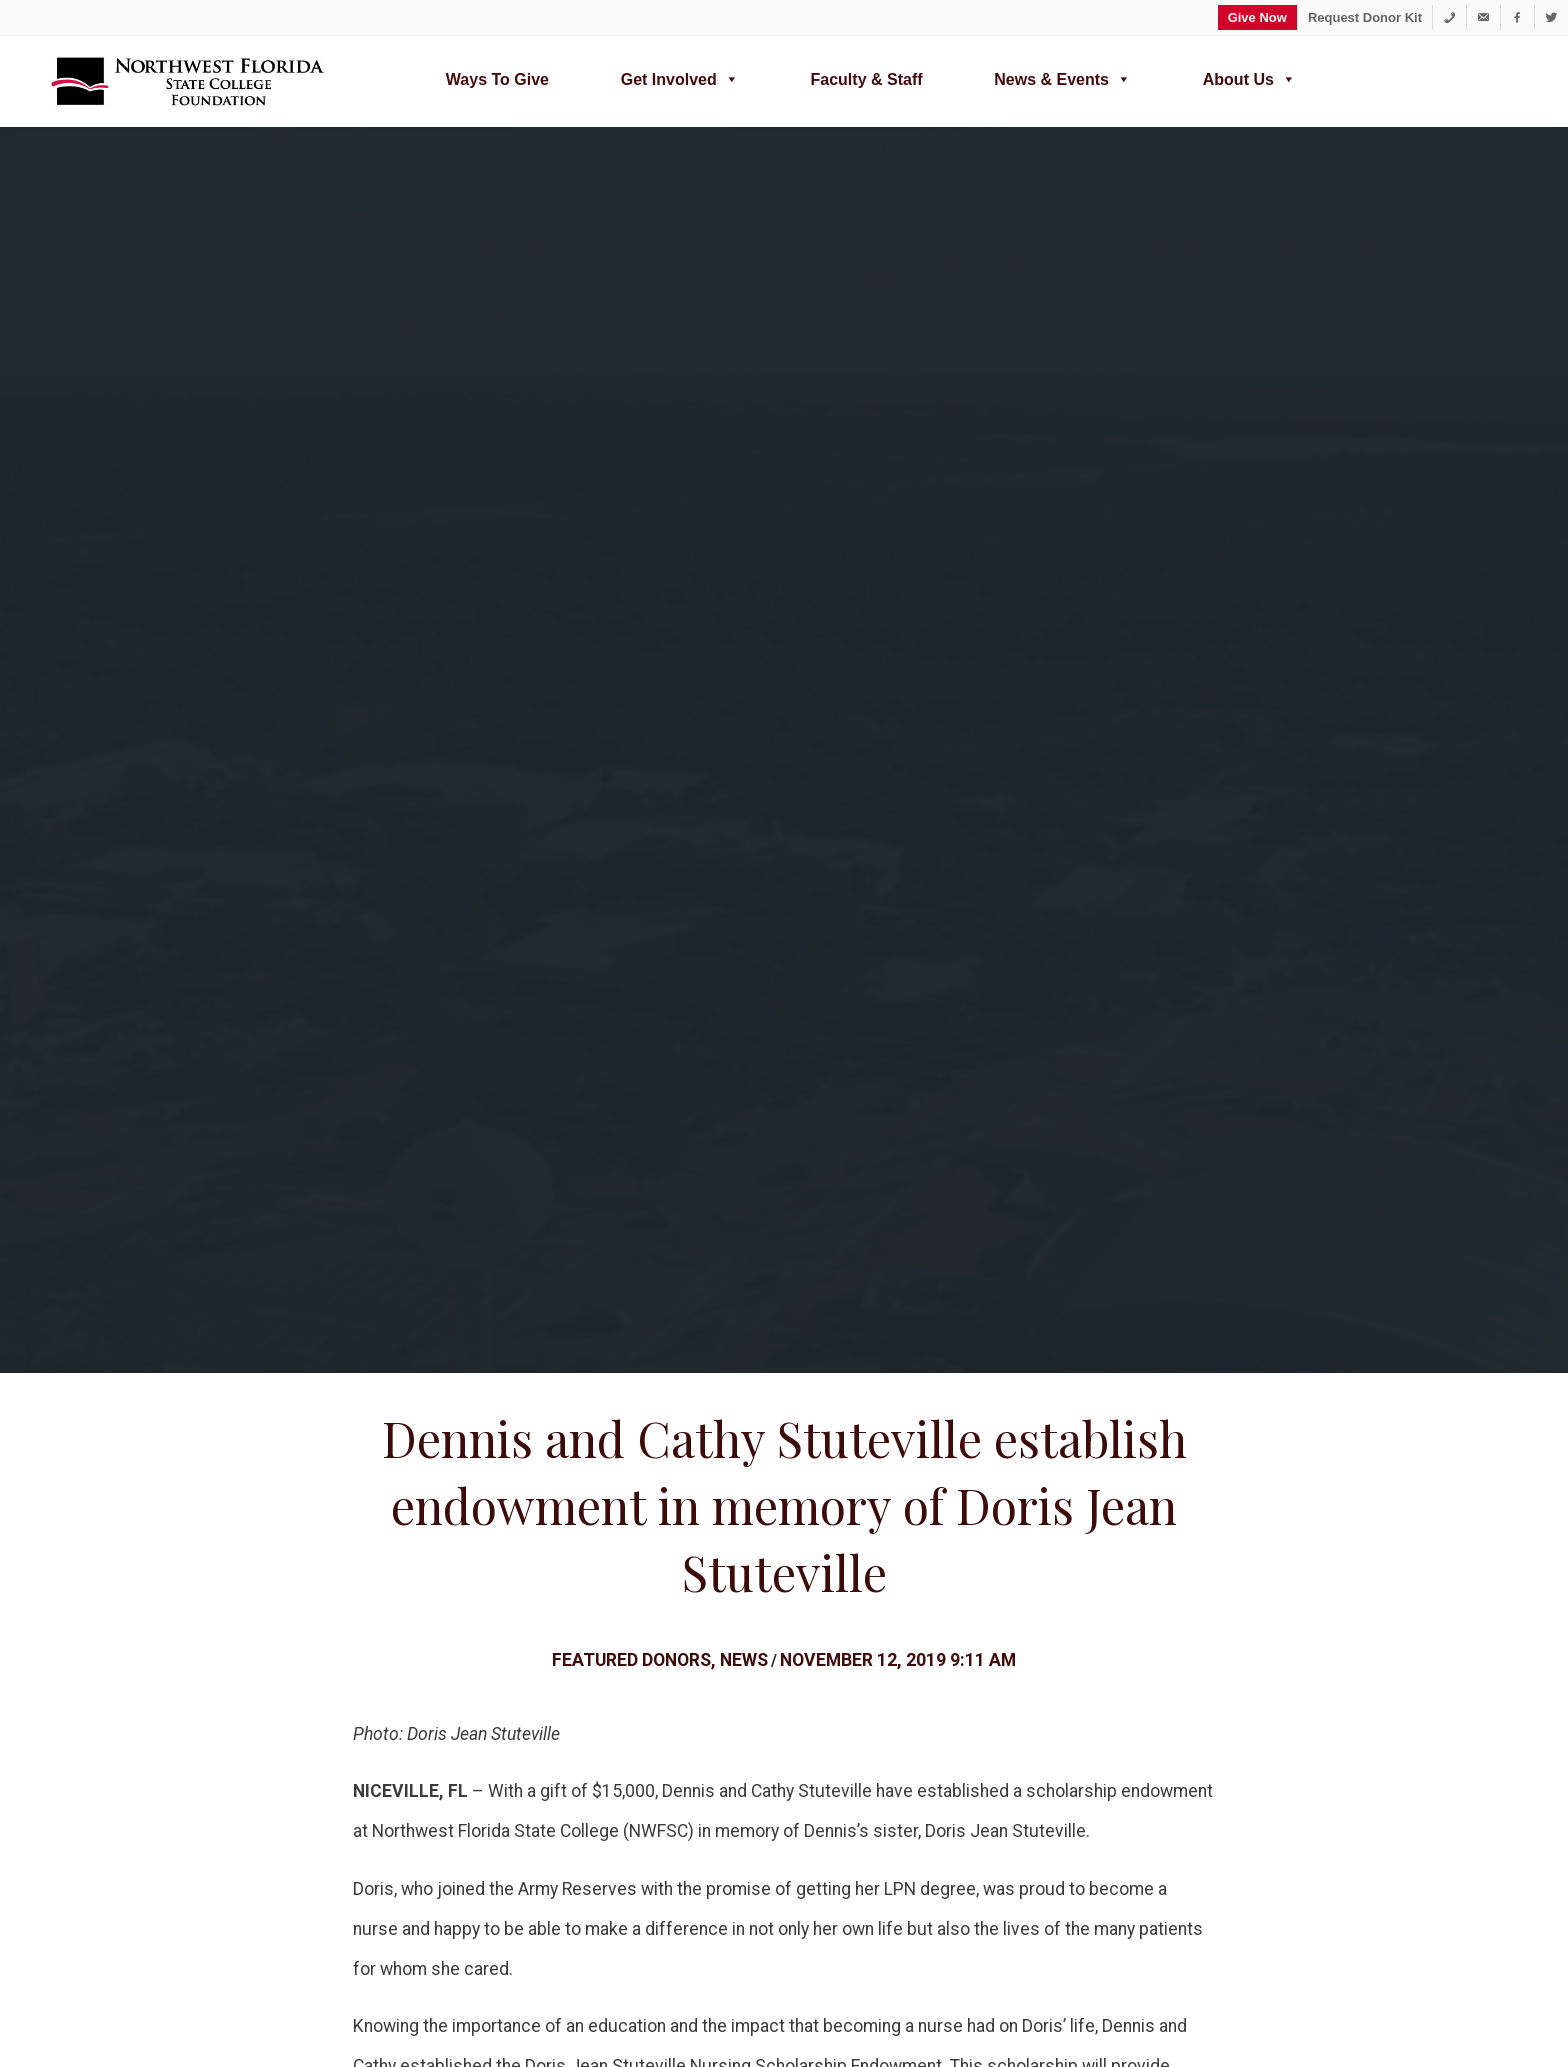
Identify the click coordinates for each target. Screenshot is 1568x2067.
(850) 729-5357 (722, 1192)
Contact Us (1006, 1745)
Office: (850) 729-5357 (1042, 1934)
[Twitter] (1551, 17)
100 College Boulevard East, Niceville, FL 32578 (1308, 1934)
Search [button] (124, 1853)
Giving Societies (627, 1717)
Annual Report (542, 1532)
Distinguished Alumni (824, 1707)
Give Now (1257, 17)
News (744, 510)
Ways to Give (497, 79)
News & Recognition (642, 1689)
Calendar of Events (1035, 1717)
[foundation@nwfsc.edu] (1483, 17)
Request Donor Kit (1365, 17)
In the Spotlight (803, 1735)
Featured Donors (631, 510)
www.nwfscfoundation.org (844, 1934)
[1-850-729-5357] (1449, 17)
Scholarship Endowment (486, 1236)
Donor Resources (993, 1532)
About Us (1249, 77)
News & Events (1062, 77)
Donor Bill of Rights (638, 1661)
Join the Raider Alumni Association (830, 1670)
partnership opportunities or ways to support (743, 1152)
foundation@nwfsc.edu (898, 1192)
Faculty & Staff (867, 79)
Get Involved (680, 77)
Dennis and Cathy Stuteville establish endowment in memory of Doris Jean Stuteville (784, 355)
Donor (400, 1236)
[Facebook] (1517, 17)
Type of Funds (482, 1689)
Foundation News (1029, 1689)
